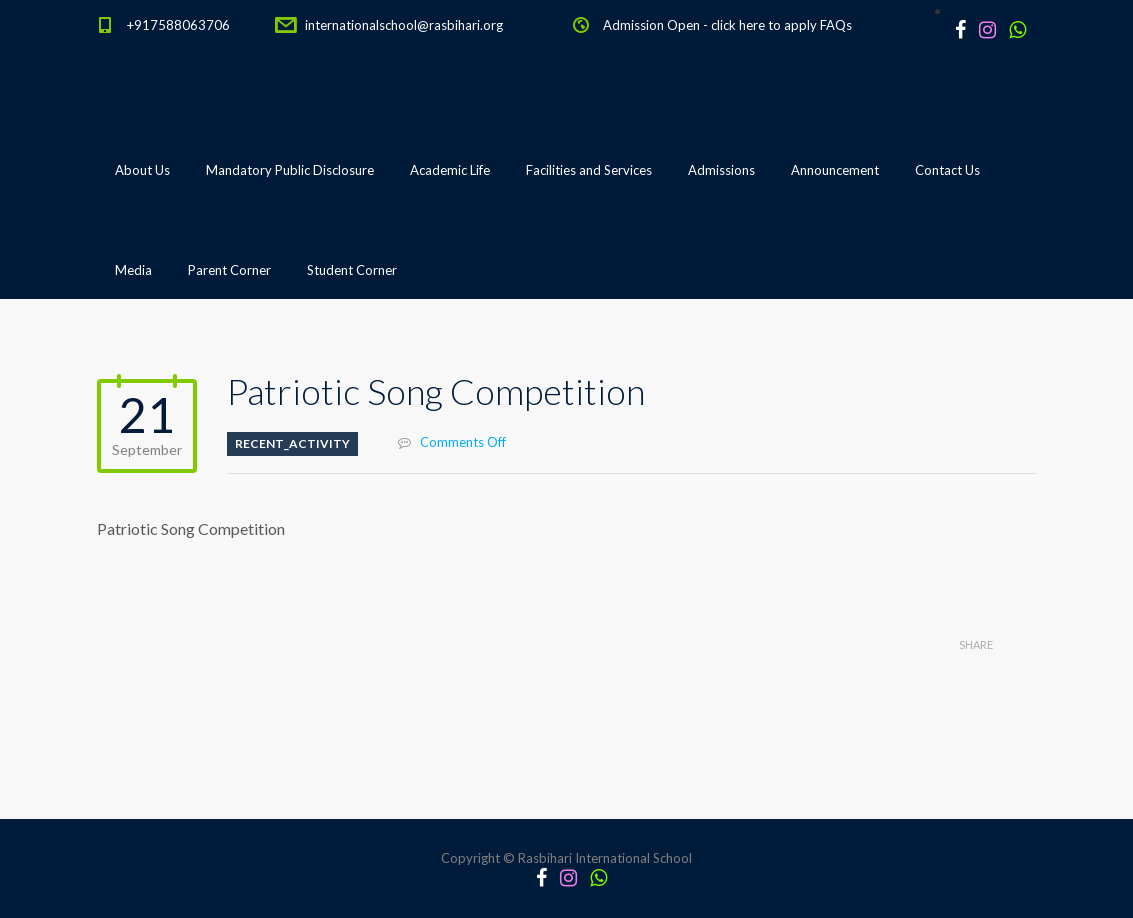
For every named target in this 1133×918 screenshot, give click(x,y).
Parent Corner (229, 270)
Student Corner (352, 270)
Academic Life (450, 170)
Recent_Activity (292, 443)
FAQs (836, 25)
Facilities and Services (589, 170)
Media (133, 270)
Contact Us (947, 170)
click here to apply (764, 25)
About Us (142, 170)
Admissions (721, 170)
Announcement (835, 170)
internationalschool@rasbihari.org (404, 25)
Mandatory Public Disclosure (290, 170)
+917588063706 (178, 25)
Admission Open (651, 25)
